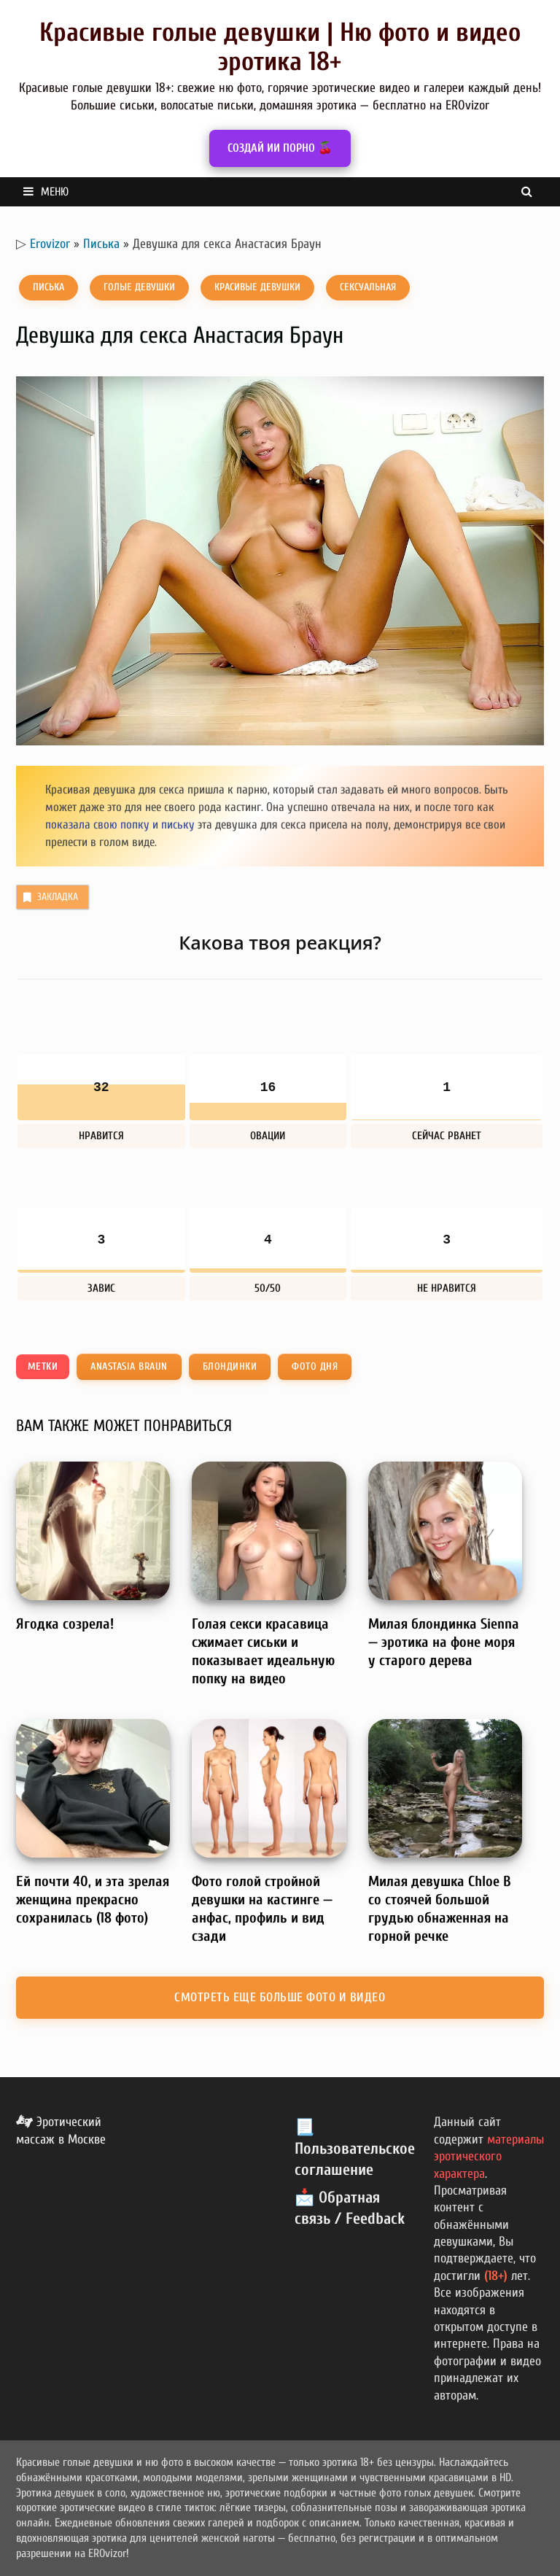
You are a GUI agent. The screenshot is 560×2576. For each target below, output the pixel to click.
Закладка (49, 897)
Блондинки (230, 1366)
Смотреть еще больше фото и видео (279, 1997)
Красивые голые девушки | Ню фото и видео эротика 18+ (280, 47)
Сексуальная (368, 287)
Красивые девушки (257, 287)
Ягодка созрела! (65, 1623)
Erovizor (50, 244)
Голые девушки (139, 287)
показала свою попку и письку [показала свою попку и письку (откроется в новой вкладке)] (120, 824)
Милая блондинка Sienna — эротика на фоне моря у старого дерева (443, 1642)
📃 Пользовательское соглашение (355, 2148)
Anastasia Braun (129, 1366)
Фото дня (315, 1366)
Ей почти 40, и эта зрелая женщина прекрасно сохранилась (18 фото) (92, 1899)
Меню (46, 191)
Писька (101, 244)
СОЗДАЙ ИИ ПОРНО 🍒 (280, 148)
